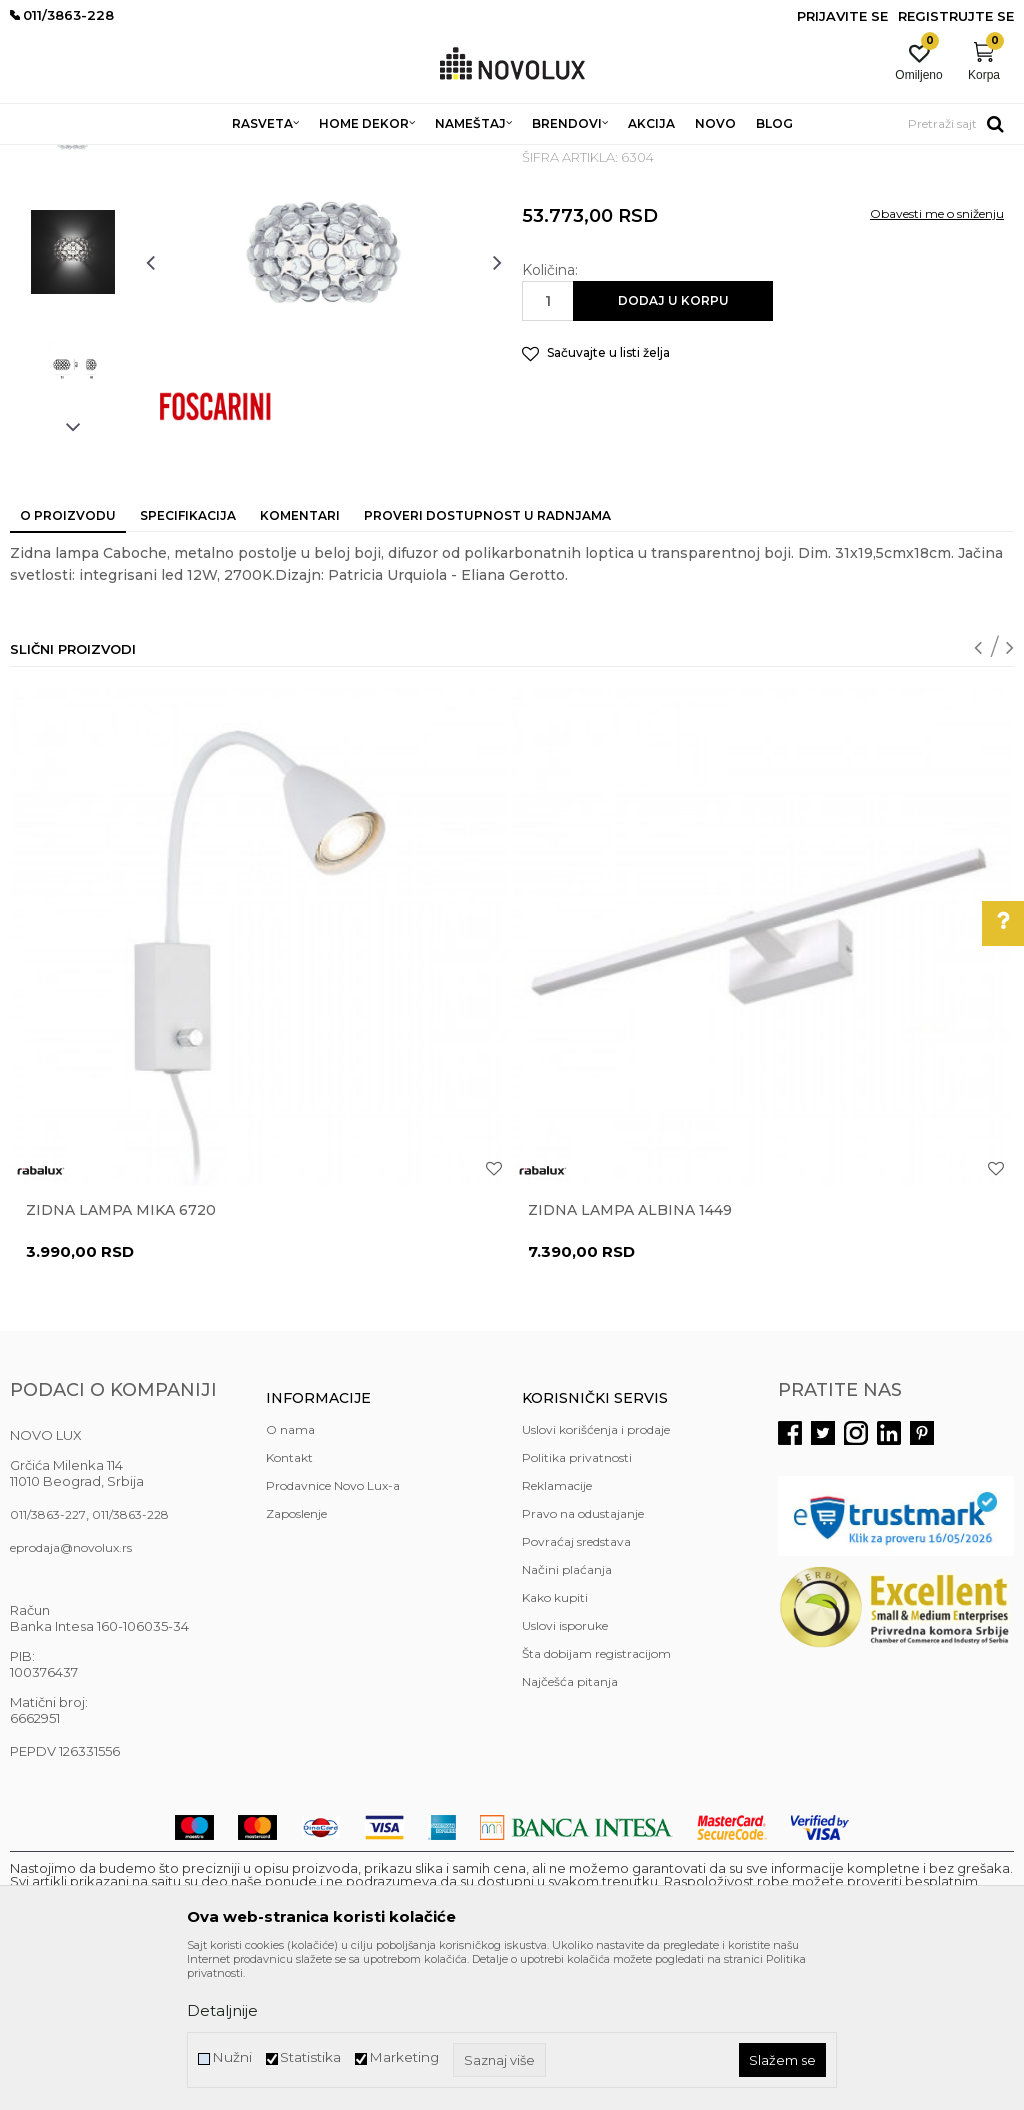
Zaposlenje (296, 1658)
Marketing (404, 2057)
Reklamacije (557, 1630)
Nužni (232, 2057)
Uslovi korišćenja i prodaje (596, 1574)
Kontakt (289, 1602)
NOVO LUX (43, 157)
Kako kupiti (555, 1742)
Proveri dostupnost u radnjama (487, 660)
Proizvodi (117, 157)
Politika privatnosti (577, 1602)
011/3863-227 (48, 1659)
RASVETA (187, 157)
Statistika (310, 2057)
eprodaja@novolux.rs (71, 1692)
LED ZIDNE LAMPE (385, 157)
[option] (73, 285)
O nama (290, 1574)
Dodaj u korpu (673, 445)
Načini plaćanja (567, 1714)
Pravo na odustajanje (583, 1658)
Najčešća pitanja (570, 1826)
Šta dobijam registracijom (596, 1798)
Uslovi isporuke (565, 1770)
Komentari (300, 660)
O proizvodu (68, 660)
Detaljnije (222, 2010)
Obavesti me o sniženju (937, 358)
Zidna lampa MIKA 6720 (121, 1355)
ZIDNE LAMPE (272, 157)
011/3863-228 (130, 1659)
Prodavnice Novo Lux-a (333, 1630)
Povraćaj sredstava (576, 1686)
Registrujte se (956, 16)
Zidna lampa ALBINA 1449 (630, 1355)
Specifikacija (188, 660)
